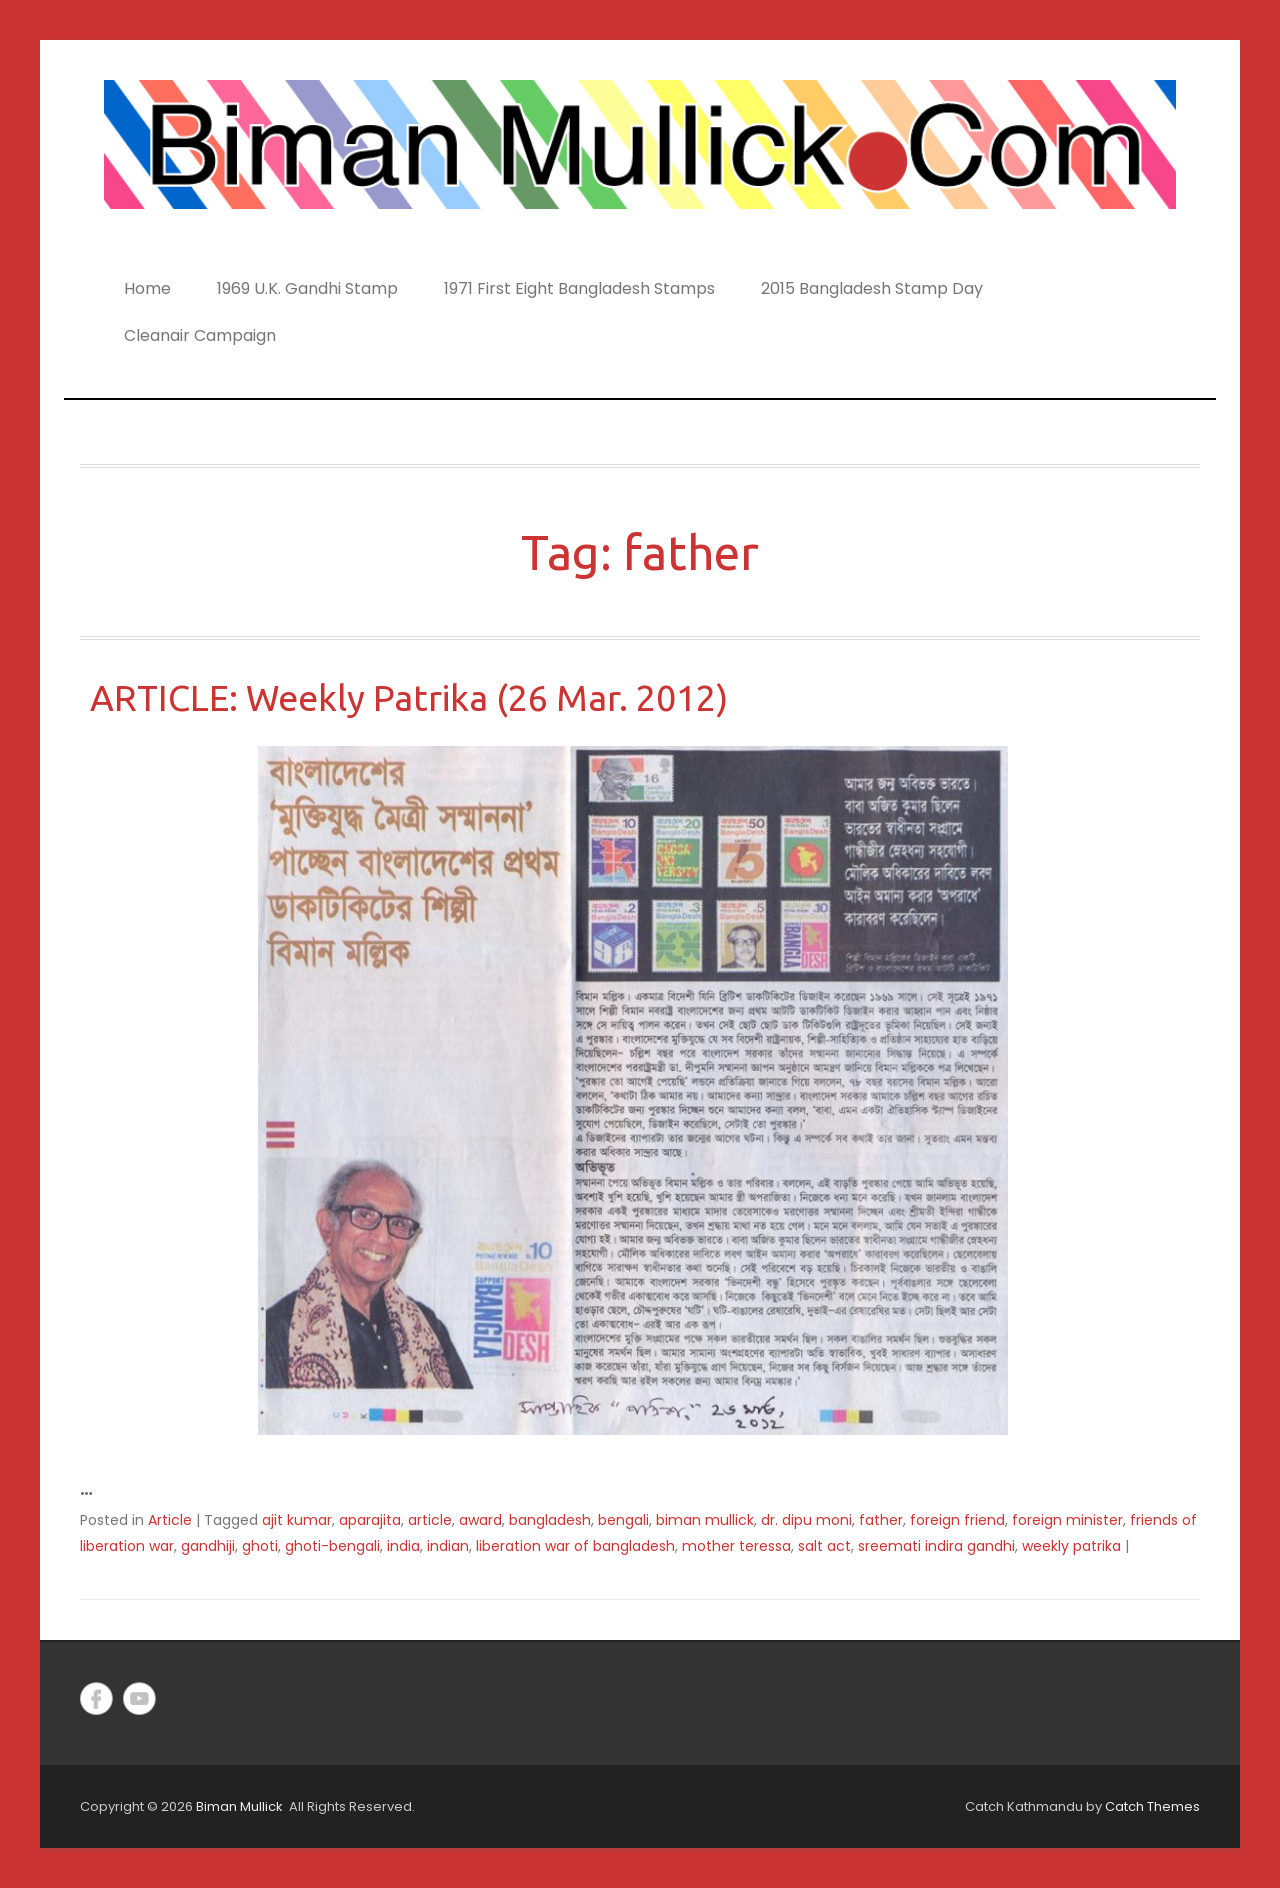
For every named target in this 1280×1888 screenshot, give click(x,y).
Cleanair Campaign (200, 335)
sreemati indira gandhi (936, 1546)
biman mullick (705, 1520)
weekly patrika (1071, 1546)
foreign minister (1067, 1520)
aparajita (370, 1520)
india (403, 1546)
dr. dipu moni (806, 1520)
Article (170, 1520)
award (480, 1520)
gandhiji (208, 1546)
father (881, 1520)
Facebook (96, 1698)
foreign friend (957, 1520)
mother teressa (736, 1546)
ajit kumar (297, 1520)
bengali (623, 1520)
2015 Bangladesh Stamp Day (872, 288)
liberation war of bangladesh (575, 1546)
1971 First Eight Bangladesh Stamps (579, 288)
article (430, 1520)
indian (448, 1546)
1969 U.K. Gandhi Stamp (307, 288)
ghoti (260, 1546)
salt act (824, 1546)
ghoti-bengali (332, 1546)
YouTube (139, 1698)
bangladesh (550, 1520)
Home (147, 288)
